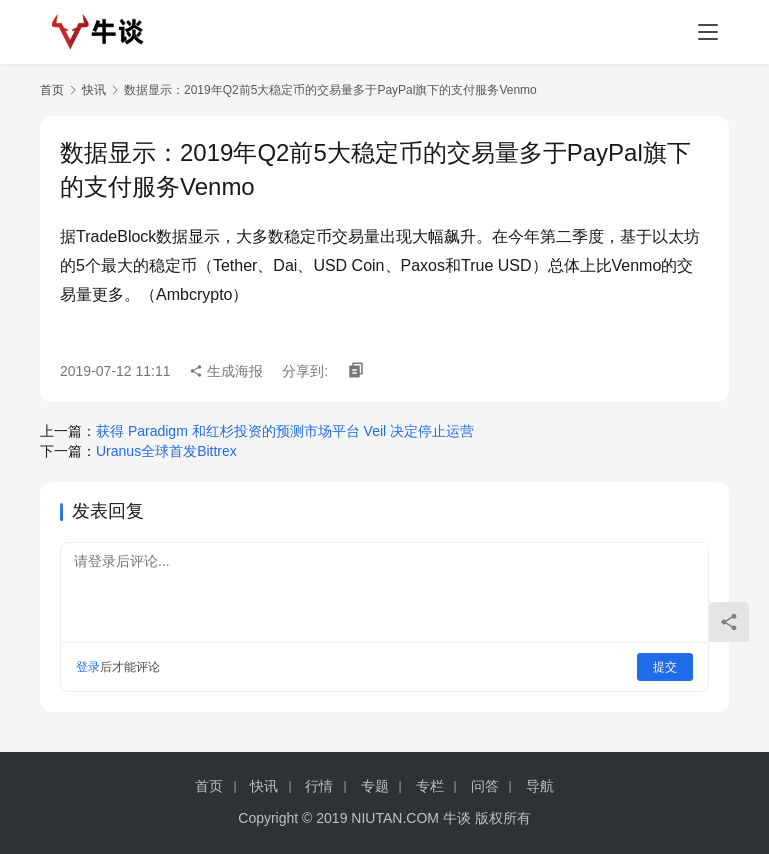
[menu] (708, 32)
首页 (52, 90)
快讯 (94, 90)
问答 (485, 786)
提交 (665, 667)
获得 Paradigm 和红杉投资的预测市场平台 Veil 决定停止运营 (285, 431)
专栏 (430, 786)
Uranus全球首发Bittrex (166, 451)
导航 (540, 786)
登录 (88, 667)
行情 (319, 786)
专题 (375, 786)
